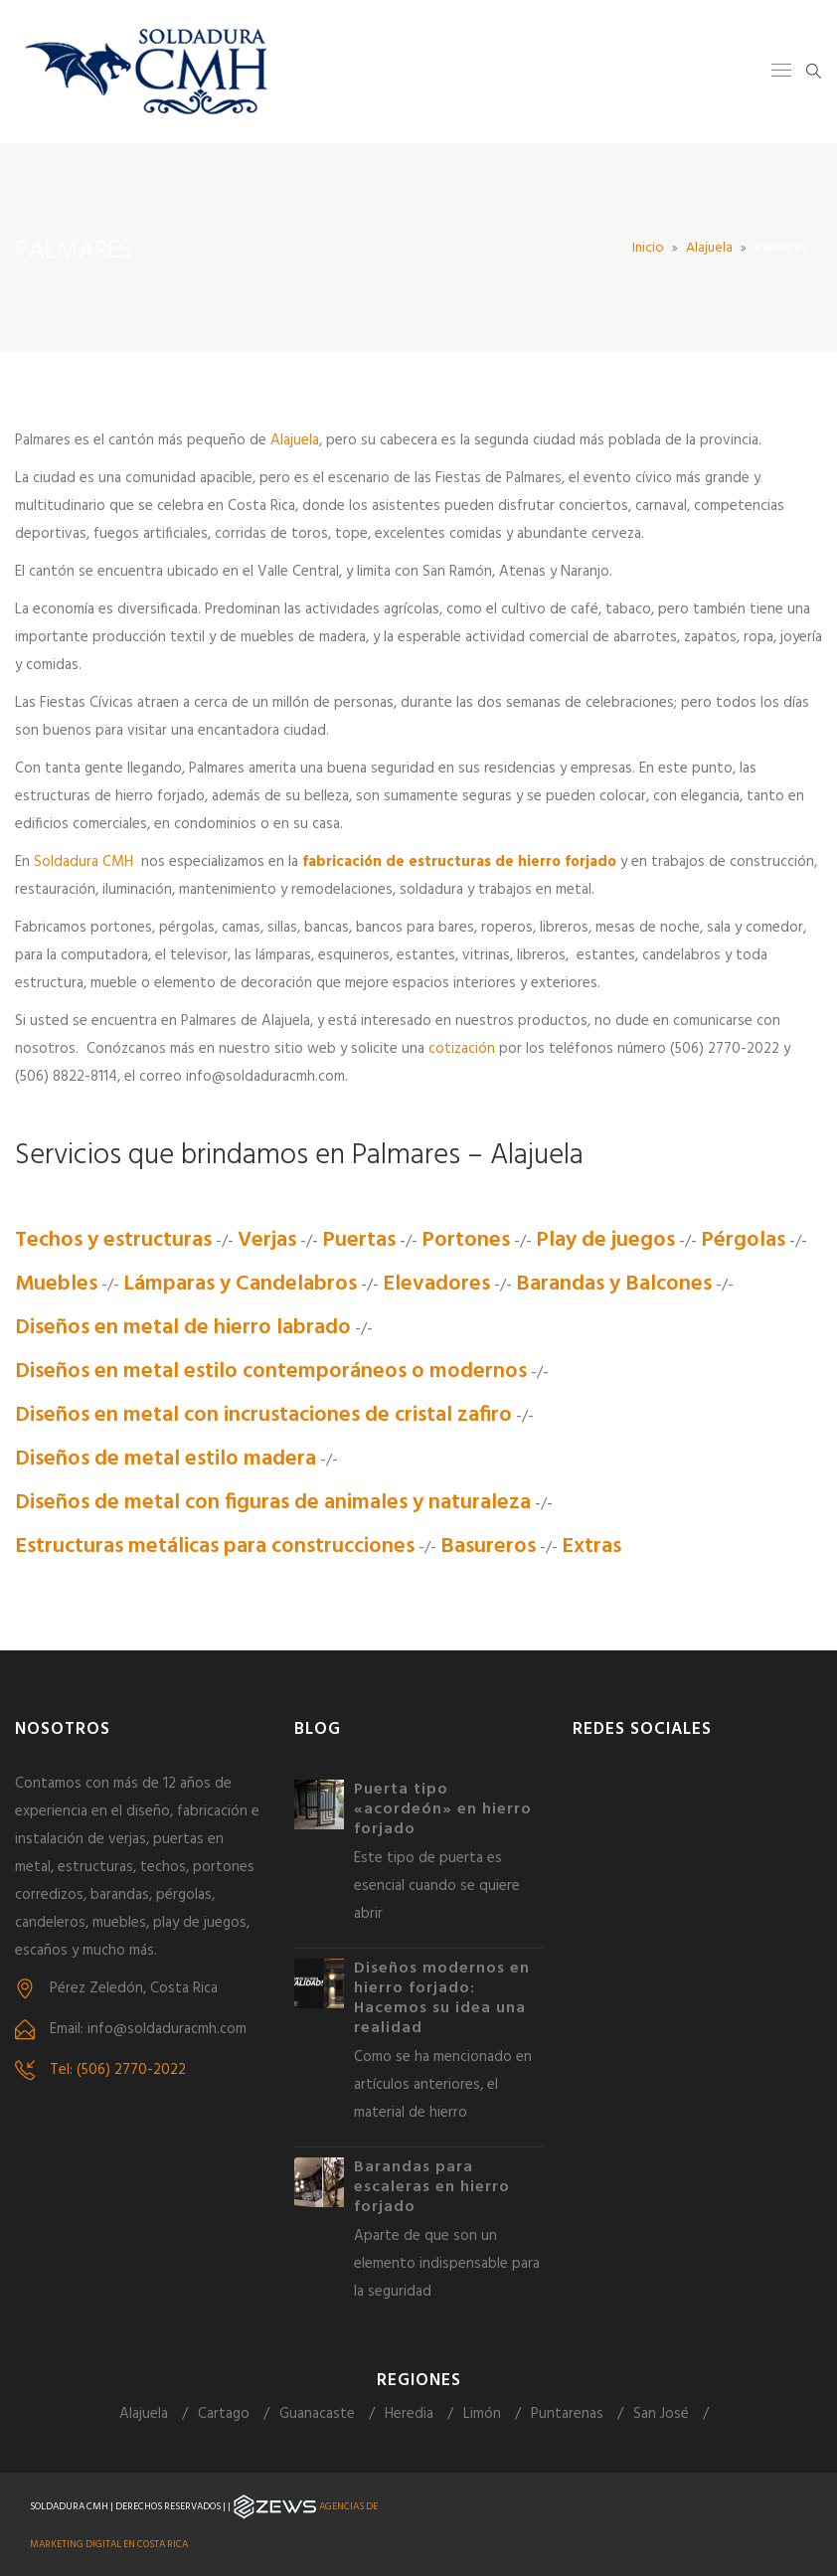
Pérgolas (743, 1240)
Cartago (224, 2414)
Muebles (56, 1284)
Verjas (267, 1240)
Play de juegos (605, 1240)
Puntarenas (567, 2414)
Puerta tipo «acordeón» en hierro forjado (443, 1809)
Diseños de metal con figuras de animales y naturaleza (273, 1502)
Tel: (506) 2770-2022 (118, 2070)
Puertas (359, 1240)
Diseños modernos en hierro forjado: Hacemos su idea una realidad (442, 1998)
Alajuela (709, 248)
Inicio (648, 248)
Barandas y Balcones (614, 1284)
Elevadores (436, 1284)
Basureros (488, 1546)
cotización (461, 1049)
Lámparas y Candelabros (240, 1284)
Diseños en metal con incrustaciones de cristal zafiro (263, 1415)
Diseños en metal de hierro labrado (183, 1327)
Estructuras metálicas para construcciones (215, 1546)
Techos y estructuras (113, 1240)
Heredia (409, 2414)
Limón (482, 2414)
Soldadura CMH (83, 862)
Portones (465, 1240)
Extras (591, 1546)
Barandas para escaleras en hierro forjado (432, 2187)
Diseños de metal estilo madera (165, 1459)
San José (661, 2414)
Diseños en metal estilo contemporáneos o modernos (271, 1371)
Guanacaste (317, 2414)
